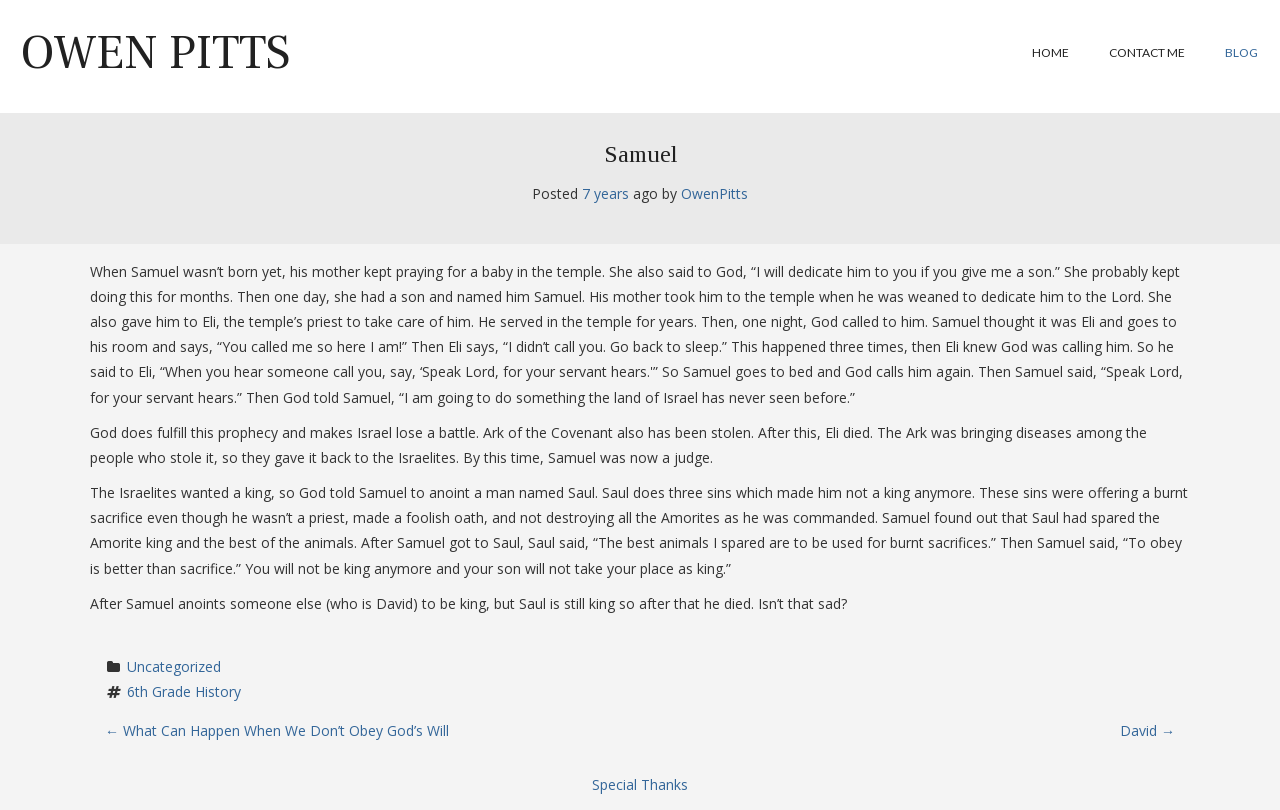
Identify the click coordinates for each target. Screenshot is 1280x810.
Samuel (640, 154)
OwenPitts (714, 193)
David (1147, 730)
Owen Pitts (155, 53)
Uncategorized (174, 666)
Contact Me (1147, 52)
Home (1050, 52)
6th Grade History (184, 691)
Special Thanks (640, 784)
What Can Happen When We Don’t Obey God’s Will (277, 730)
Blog (1241, 52)
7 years (605, 193)
